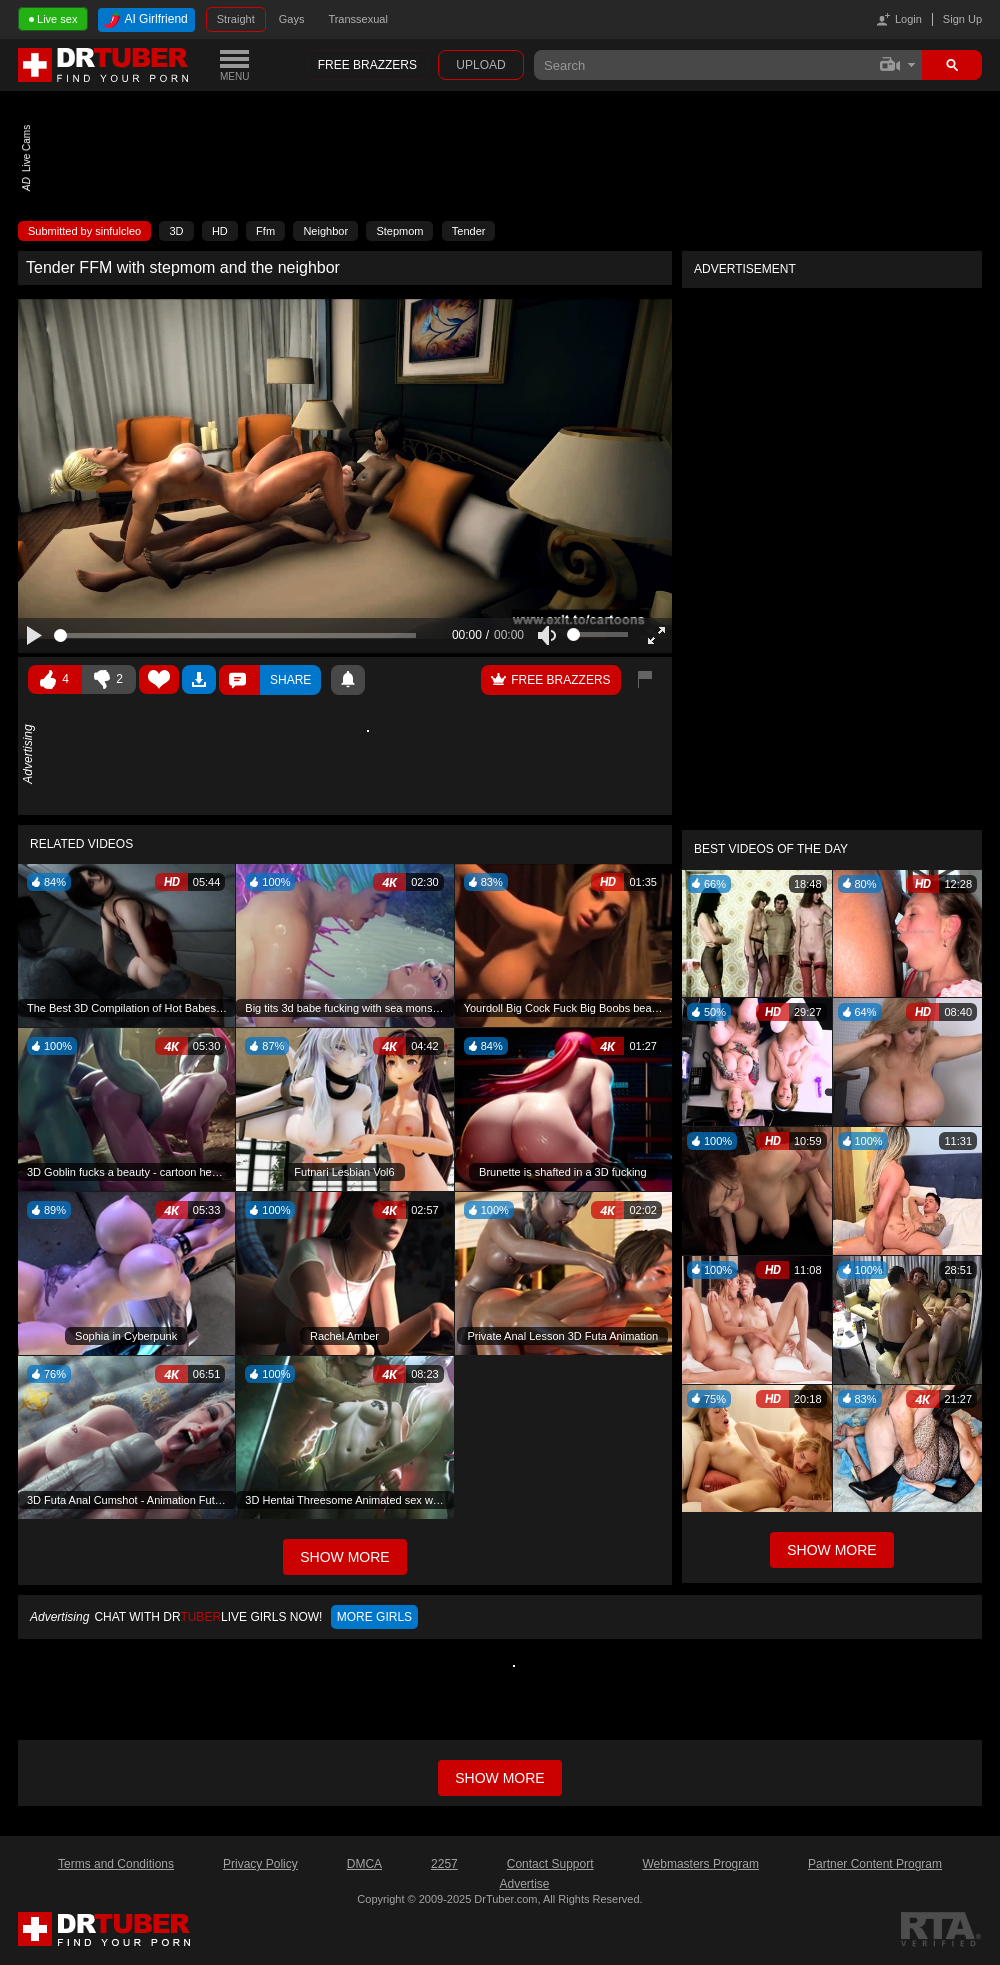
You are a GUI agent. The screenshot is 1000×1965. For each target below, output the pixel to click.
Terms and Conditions (116, 1864)
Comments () (239, 680)
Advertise (524, 1884)
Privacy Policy (260, 1864)
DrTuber (104, 65)
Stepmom (399, 231)
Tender (469, 231)
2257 (444, 1864)
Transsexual (358, 19)
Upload (480, 65)
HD (220, 231)
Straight (236, 19)
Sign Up (962, 19)
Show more (499, 1778)
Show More (831, 1550)
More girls (374, 1617)
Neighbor (325, 231)
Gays (292, 19)
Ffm (265, 231)
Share (290, 680)
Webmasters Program (700, 1864)
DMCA (364, 1864)
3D (176, 231)
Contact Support (550, 1864)
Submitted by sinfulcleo (84, 231)
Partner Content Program (875, 1864)
